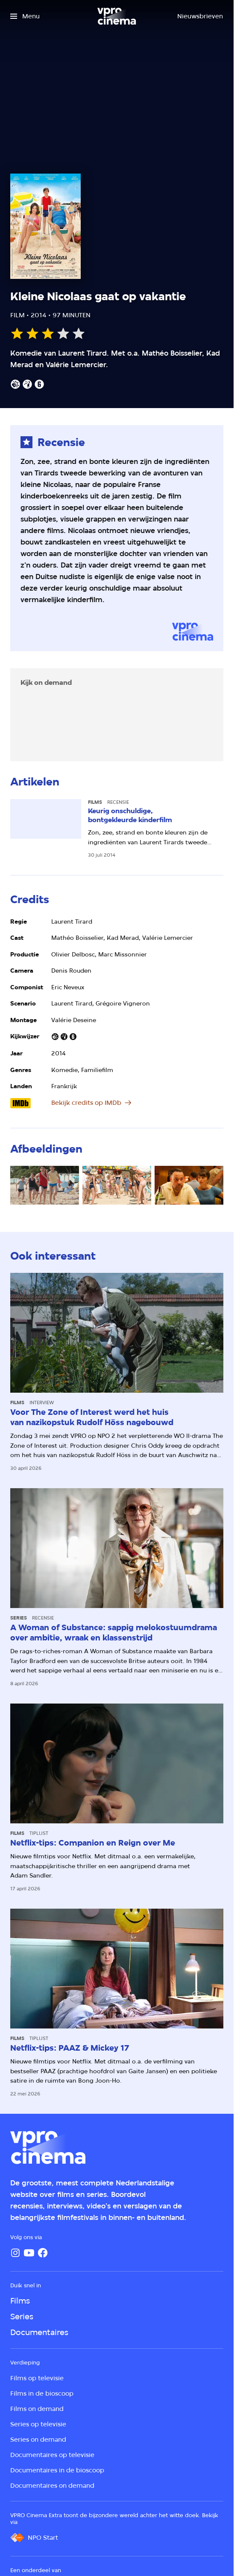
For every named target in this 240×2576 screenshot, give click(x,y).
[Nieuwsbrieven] (200, 16)
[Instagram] (15, 2253)
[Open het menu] (25, 16)
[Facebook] (43, 2253)
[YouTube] (29, 2253)
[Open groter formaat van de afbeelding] (44, 1185)
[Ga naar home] (116, 16)
